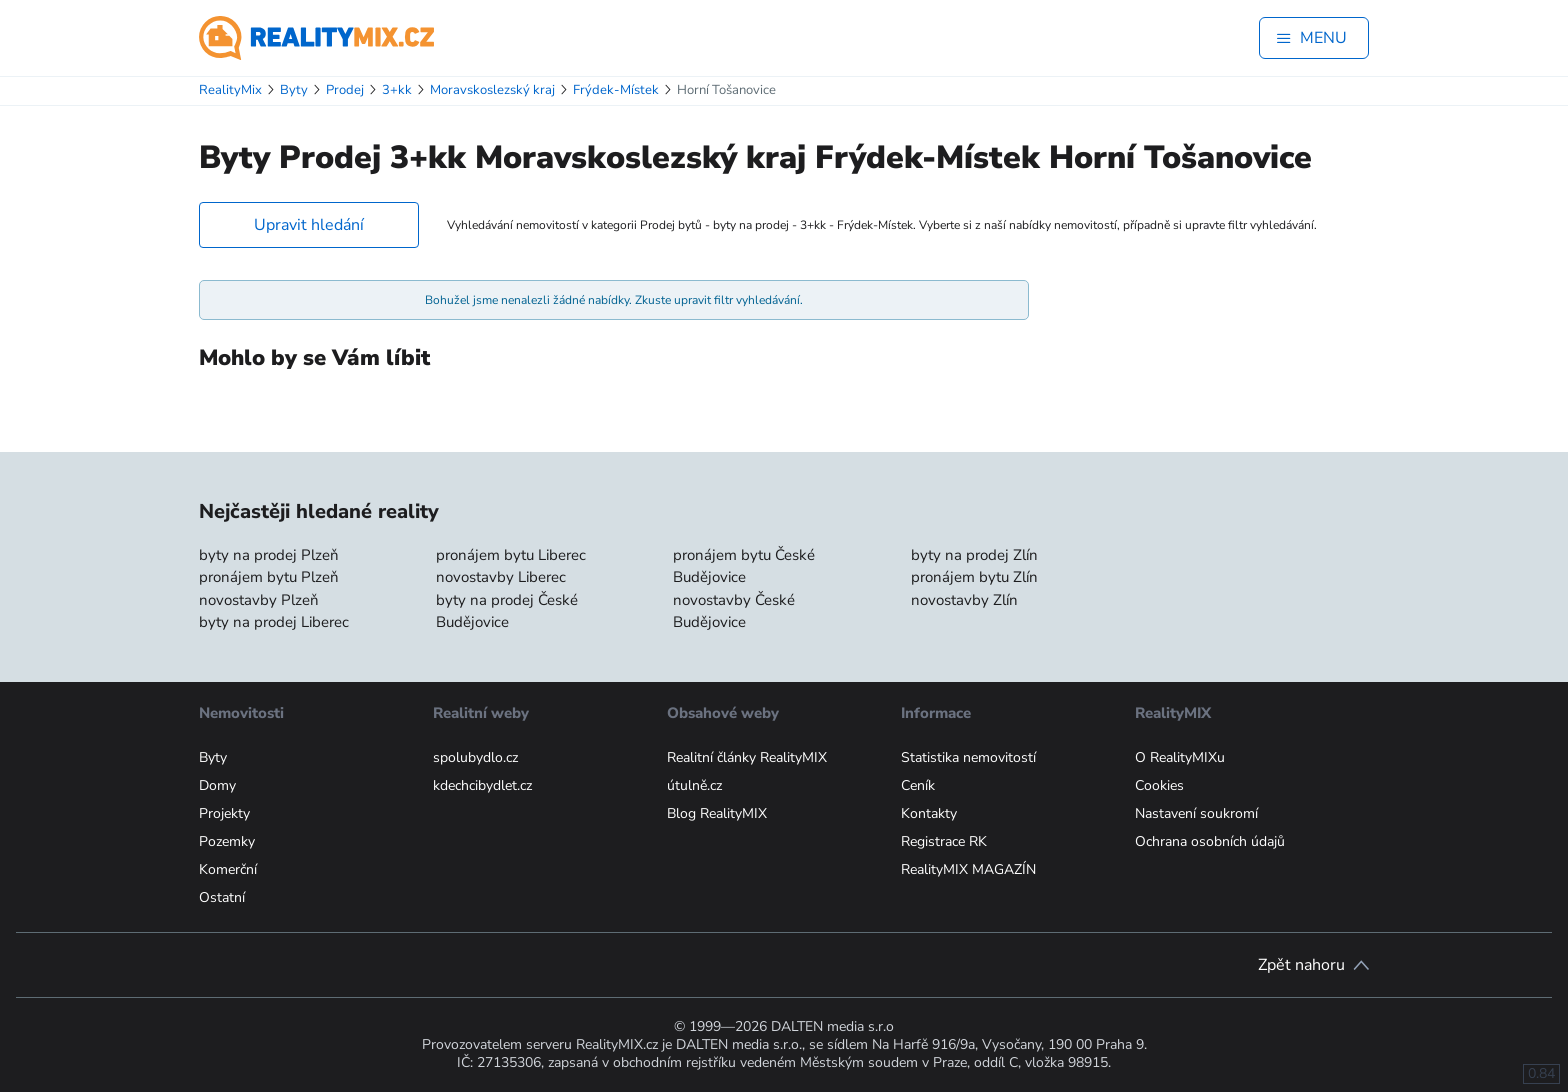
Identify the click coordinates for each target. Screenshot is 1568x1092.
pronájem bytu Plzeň (269, 577)
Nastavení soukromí (1196, 813)
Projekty (224, 813)
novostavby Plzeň (259, 600)
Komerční (228, 869)
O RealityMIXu (1180, 757)
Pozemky (227, 841)
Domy (217, 785)
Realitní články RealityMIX (747, 757)
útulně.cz (694, 785)
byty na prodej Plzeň (269, 555)
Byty (213, 757)
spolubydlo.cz (475, 757)
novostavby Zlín (964, 600)
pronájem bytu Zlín (974, 577)
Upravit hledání (309, 225)
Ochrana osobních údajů (1210, 841)
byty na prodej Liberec (274, 622)
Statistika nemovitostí (968, 757)
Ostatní (222, 897)
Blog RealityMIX (717, 813)
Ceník (918, 785)
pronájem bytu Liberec (511, 555)
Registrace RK (944, 841)
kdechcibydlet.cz (482, 785)
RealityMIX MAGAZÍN (968, 869)
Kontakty (929, 813)
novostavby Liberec (501, 577)
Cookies (1159, 785)
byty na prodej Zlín (974, 555)
